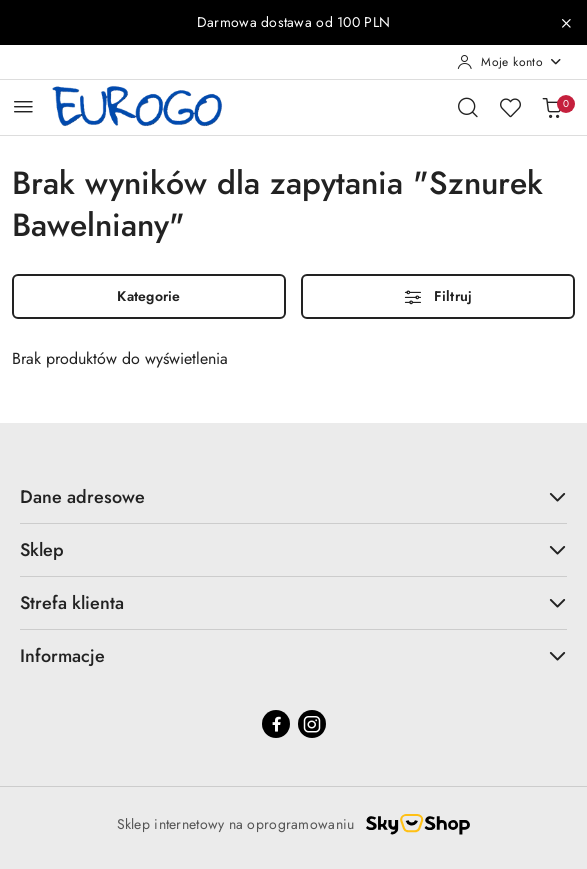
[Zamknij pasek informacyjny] (566, 23)
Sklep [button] (293, 550)
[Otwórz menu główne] (23, 106)
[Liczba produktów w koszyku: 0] (552, 107)
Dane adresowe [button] (293, 497)
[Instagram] (312, 724)
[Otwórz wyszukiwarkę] (468, 107)
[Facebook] (276, 724)
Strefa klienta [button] (293, 603)
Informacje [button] (293, 656)
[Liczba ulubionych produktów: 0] (510, 107)
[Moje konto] (510, 62)
